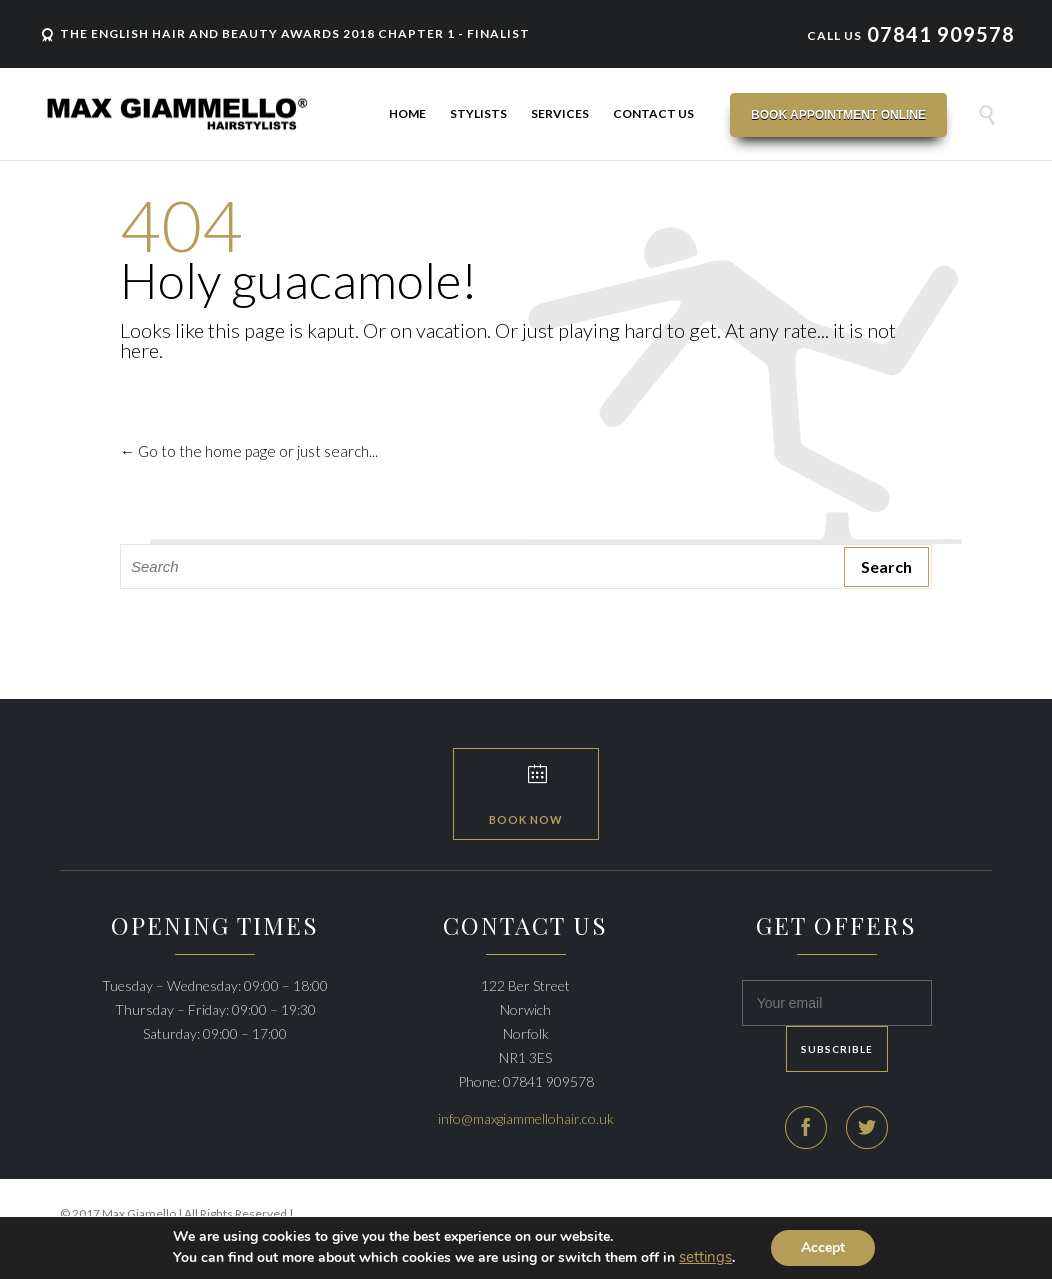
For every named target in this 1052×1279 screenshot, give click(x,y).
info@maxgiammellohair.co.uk (526, 1118)
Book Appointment (838, 115)
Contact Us (653, 113)
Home (407, 113)
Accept (823, 1247)
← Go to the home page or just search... (249, 451)
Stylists (478, 113)
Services (560, 113)
